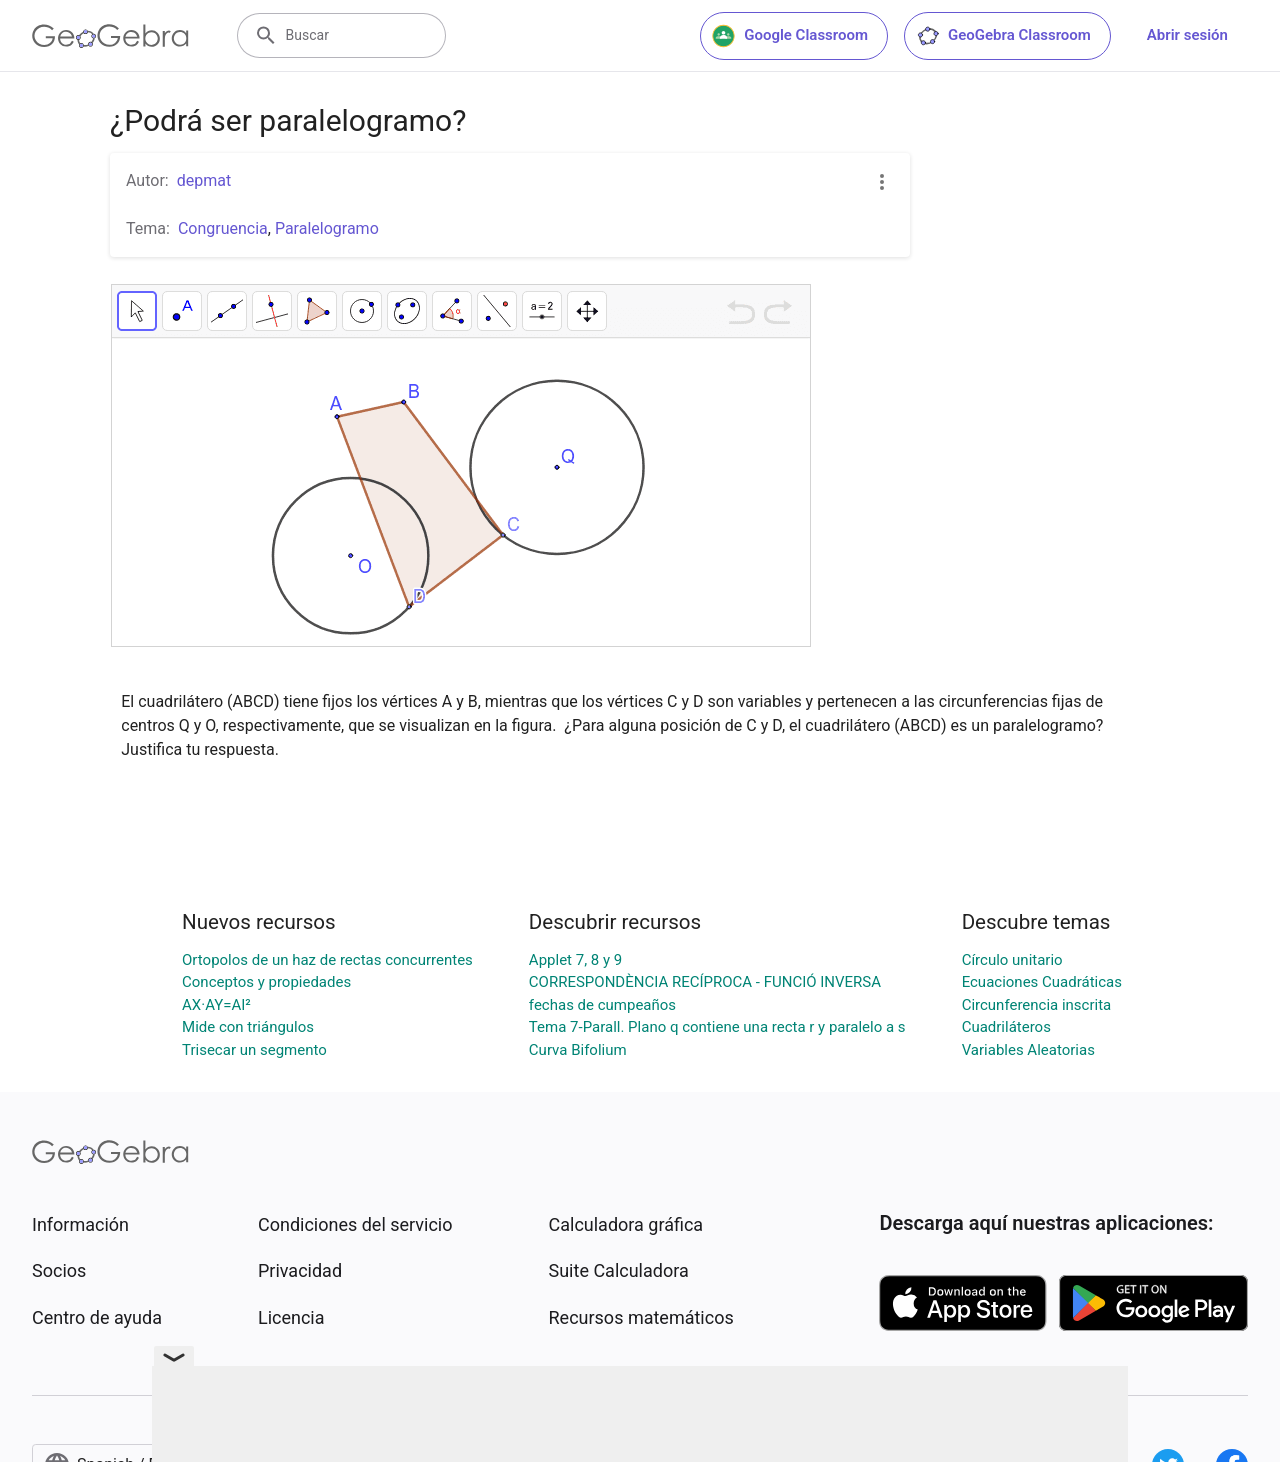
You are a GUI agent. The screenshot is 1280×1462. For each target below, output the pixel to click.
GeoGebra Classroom (1003, 36)
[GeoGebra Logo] (110, 36)
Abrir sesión (1187, 35)
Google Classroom (790, 36)
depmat (204, 180)
